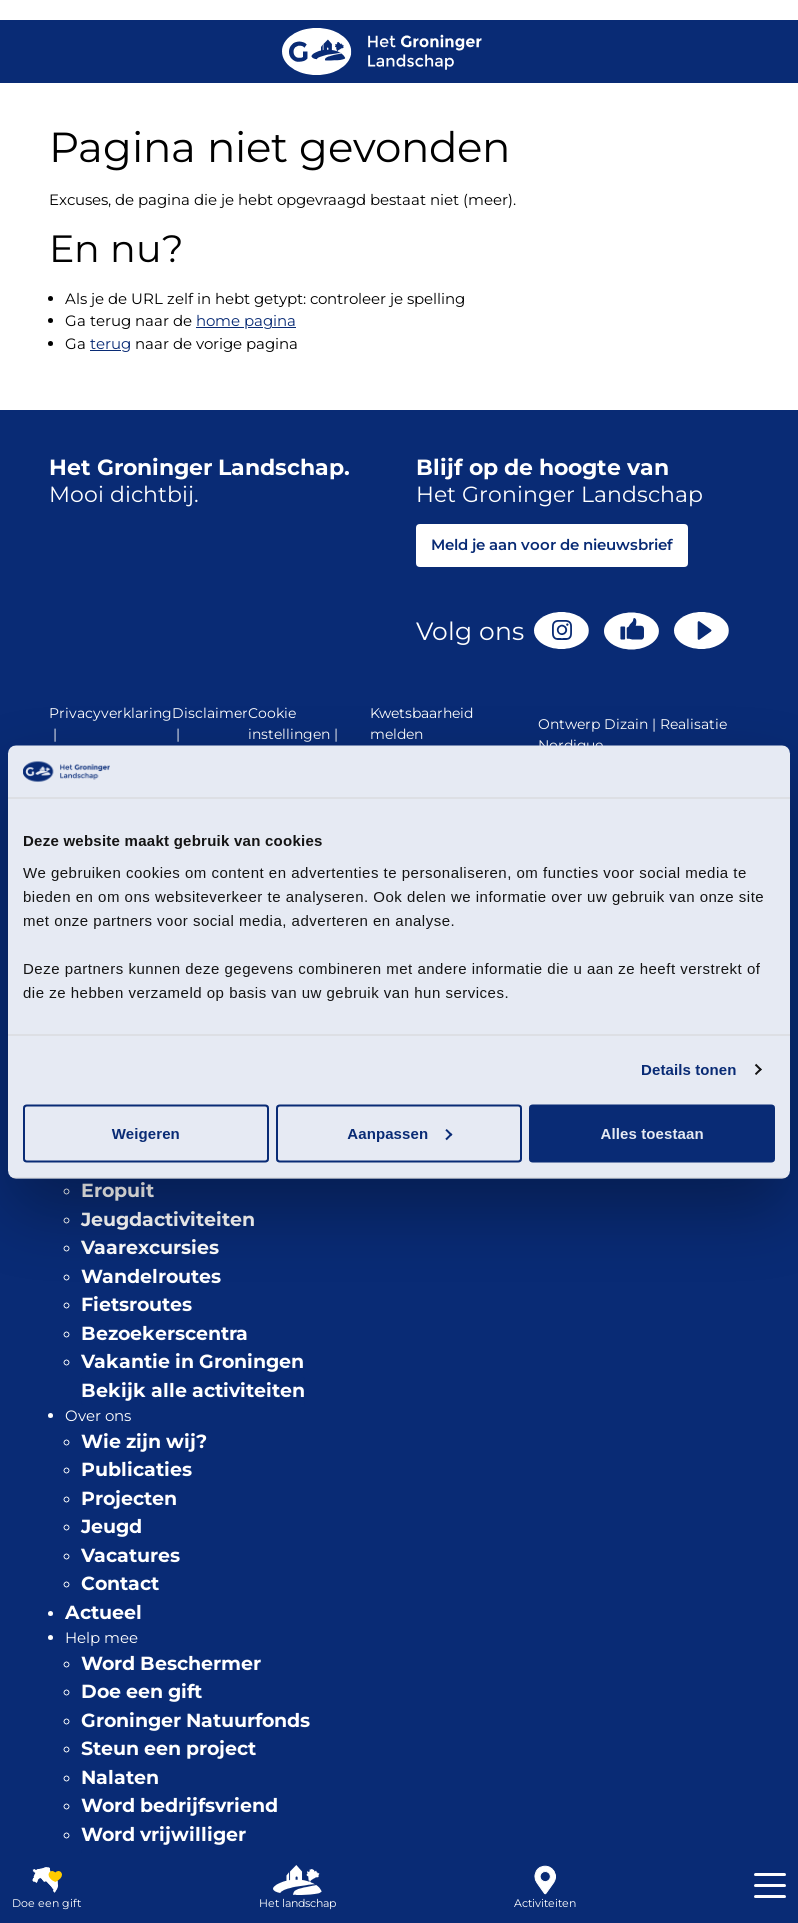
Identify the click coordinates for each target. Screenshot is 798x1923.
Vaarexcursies (150, 1247)
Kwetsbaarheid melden (421, 723)
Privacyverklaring (110, 724)
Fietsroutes (136, 1304)
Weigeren (146, 1132)
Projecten (129, 1498)
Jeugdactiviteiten (168, 1219)
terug (110, 343)
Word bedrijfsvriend (179, 1805)
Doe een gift (141, 1691)
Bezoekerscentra (164, 1333)
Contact (120, 1583)
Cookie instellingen (295, 724)
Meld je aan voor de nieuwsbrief (552, 544)
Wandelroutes (151, 1276)
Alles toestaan (652, 1132)
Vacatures (130, 1555)
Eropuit (117, 1190)
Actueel (103, 1612)
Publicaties (136, 1469)
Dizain (626, 724)
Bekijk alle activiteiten (193, 1390)
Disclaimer (210, 724)
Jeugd (111, 1526)
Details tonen (688, 1069)
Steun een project (168, 1748)
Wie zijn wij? (144, 1441)
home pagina (246, 320)
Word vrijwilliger (163, 1834)
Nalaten (120, 1777)
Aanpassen (399, 1132)
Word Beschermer (171, 1663)
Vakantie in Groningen (192, 1361)
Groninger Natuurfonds (195, 1720)
